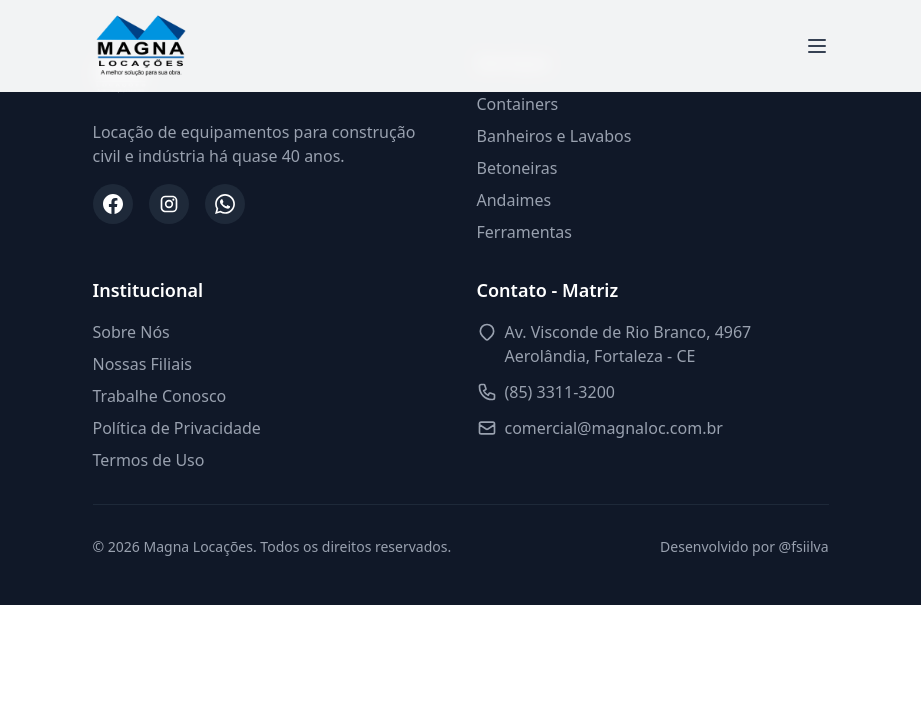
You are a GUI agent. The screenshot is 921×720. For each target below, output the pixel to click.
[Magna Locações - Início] (141, 46)
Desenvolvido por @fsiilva (744, 546)
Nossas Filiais (142, 364)
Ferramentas (525, 232)
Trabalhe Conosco (160, 396)
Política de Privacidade (177, 428)
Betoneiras (517, 168)
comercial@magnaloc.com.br (614, 428)
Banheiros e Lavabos (554, 136)
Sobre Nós (131, 332)
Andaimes (514, 200)
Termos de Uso (149, 460)
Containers (518, 104)
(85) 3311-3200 (560, 392)
